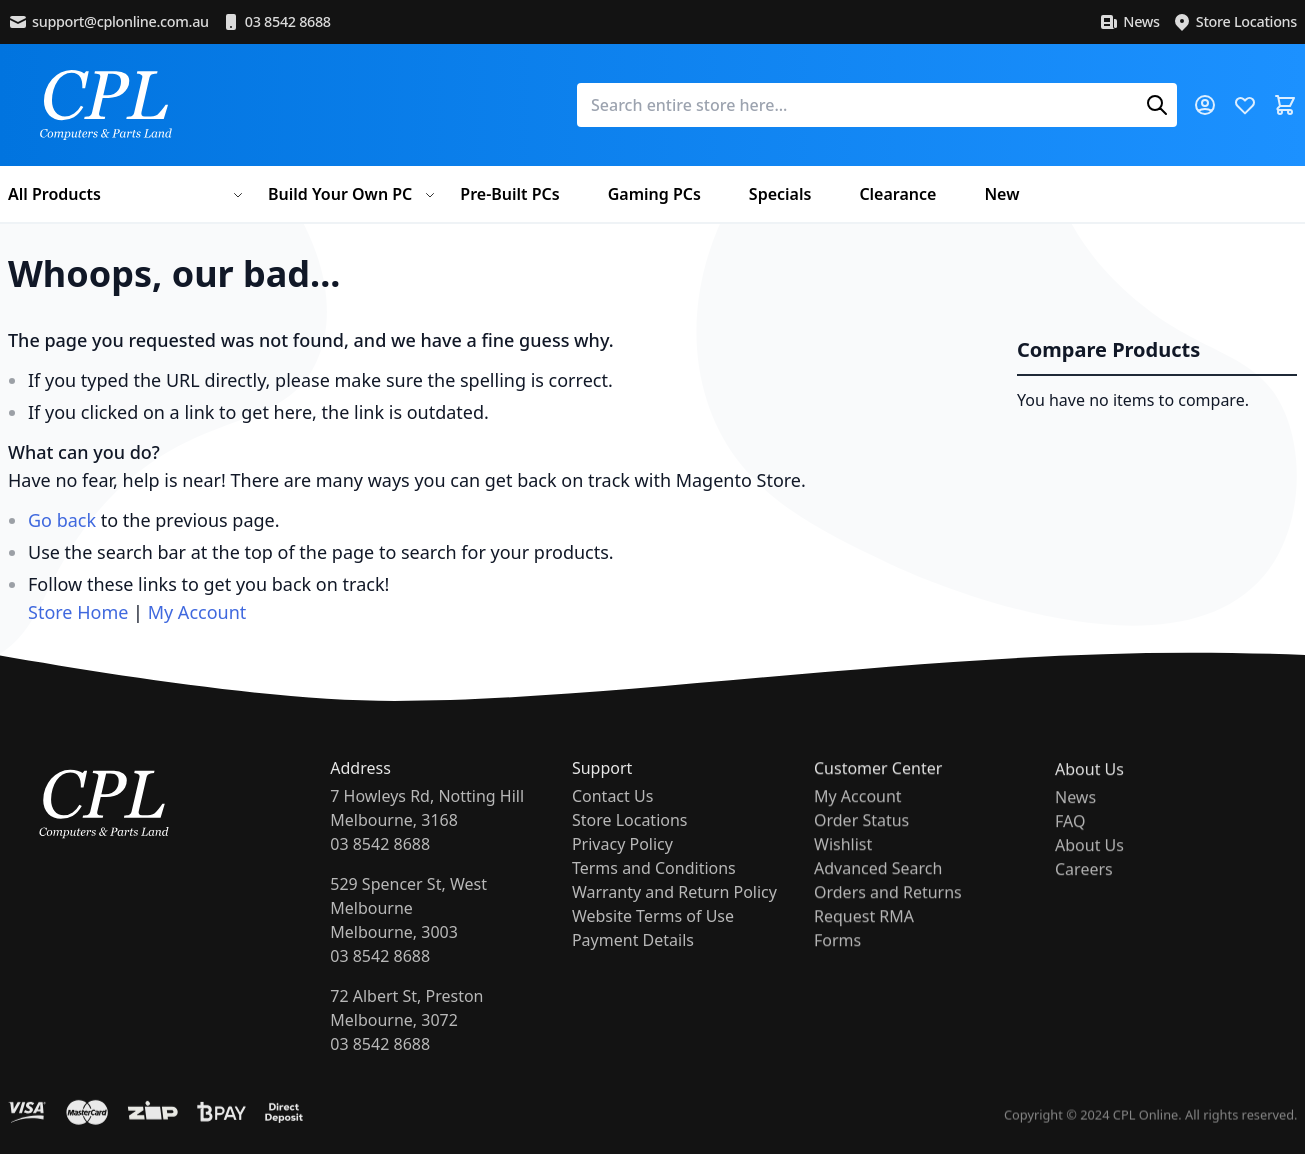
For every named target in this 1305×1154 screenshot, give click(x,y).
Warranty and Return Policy (674, 907)
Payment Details (633, 955)
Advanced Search (878, 890)
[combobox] (877, 105)
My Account (197, 612)
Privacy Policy (622, 859)
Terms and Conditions (654, 883)
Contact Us (612, 811)
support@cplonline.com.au (108, 22)
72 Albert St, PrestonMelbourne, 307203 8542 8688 (406, 1030)
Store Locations (1234, 22)
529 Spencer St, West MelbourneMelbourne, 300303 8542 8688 (408, 930)
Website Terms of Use (653, 931)
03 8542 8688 (276, 22)
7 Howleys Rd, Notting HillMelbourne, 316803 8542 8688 (427, 830)
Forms (837, 962)
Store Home (78, 612)
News (1129, 22)
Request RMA (864, 938)
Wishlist (843, 866)
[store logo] (106, 105)
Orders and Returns (888, 914)
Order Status (861, 842)
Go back (62, 520)
